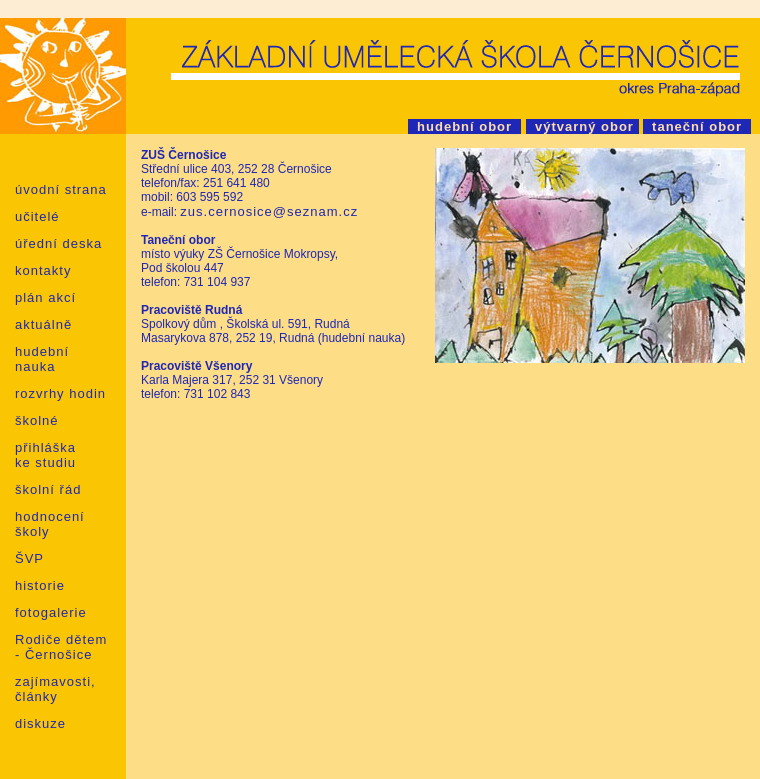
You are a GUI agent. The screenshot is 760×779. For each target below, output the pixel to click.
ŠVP (29, 558)
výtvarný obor (582, 126)
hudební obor (465, 126)
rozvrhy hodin (60, 393)
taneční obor (697, 126)
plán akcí (45, 297)
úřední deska (58, 243)
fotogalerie (51, 612)
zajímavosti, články (55, 689)
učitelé (37, 216)
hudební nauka (42, 359)
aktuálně (43, 324)
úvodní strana (61, 189)
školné (37, 420)
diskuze (40, 723)
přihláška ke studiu (45, 455)
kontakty (43, 270)
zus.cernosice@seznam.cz (269, 211)
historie (40, 585)
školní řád (48, 489)
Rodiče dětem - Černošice (61, 647)
